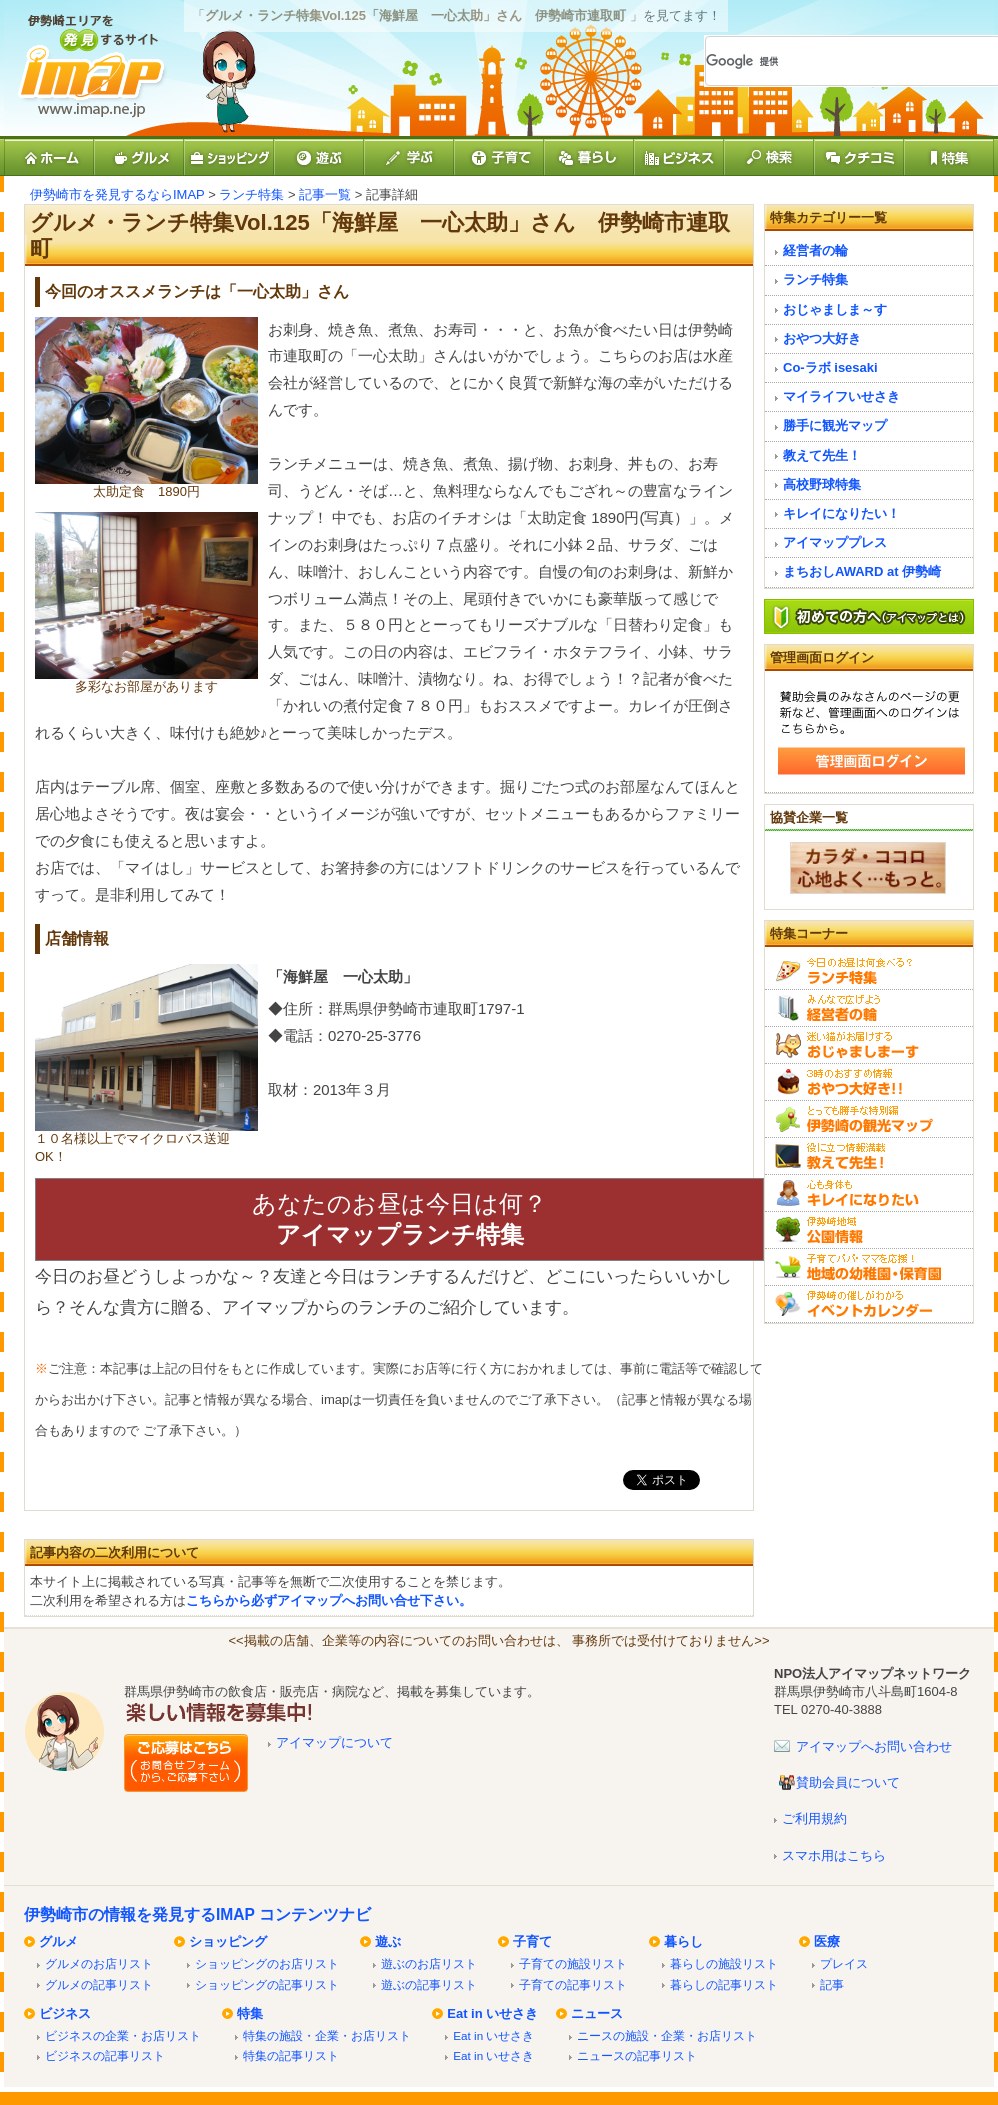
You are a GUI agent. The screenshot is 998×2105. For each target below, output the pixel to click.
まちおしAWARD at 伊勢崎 (862, 571)
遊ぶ (388, 1941)
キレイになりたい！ (841, 513)
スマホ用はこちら (834, 1855)
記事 (832, 1984)
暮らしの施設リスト (724, 1963)
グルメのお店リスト (99, 1963)
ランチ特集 (251, 194)
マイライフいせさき (841, 396)
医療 (827, 1941)
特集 (250, 2013)
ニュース (597, 2013)
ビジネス (65, 2013)
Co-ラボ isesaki (830, 367)
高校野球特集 (822, 484)
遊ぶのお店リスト (429, 1963)
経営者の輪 (815, 250)
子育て (532, 1941)
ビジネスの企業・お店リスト (123, 2035)
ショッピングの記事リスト (267, 1984)
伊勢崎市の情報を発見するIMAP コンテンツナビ (197, 1914)
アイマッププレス (835, 542)
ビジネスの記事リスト (105, 2055)
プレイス (844, 1963)
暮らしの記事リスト (724, 1984)
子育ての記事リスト (573, 1984)
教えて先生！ (822, 455)
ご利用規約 (814, 1818)
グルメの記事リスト (99, 1984)
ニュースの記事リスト (637, 2055)
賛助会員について (848, 1782)
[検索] (829, 61)
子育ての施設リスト (573, 1963)
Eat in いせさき (492, 2013)
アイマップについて (334, 1742)
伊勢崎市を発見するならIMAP (117, 194)
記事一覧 (325, 194)
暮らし (683, 1941)
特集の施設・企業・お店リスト (327, 2035)
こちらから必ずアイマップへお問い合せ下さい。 (329, 1600)
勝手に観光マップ (835, 425)
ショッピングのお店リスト (267, 1963)
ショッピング (228, 1941)
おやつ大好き (822, 338)
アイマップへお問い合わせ (874, 1746)
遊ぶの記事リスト (429, 1984)
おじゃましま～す (835, 309)
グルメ (58, 1941)
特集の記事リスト (291, 2055)
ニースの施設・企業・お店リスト (667, 2035)
